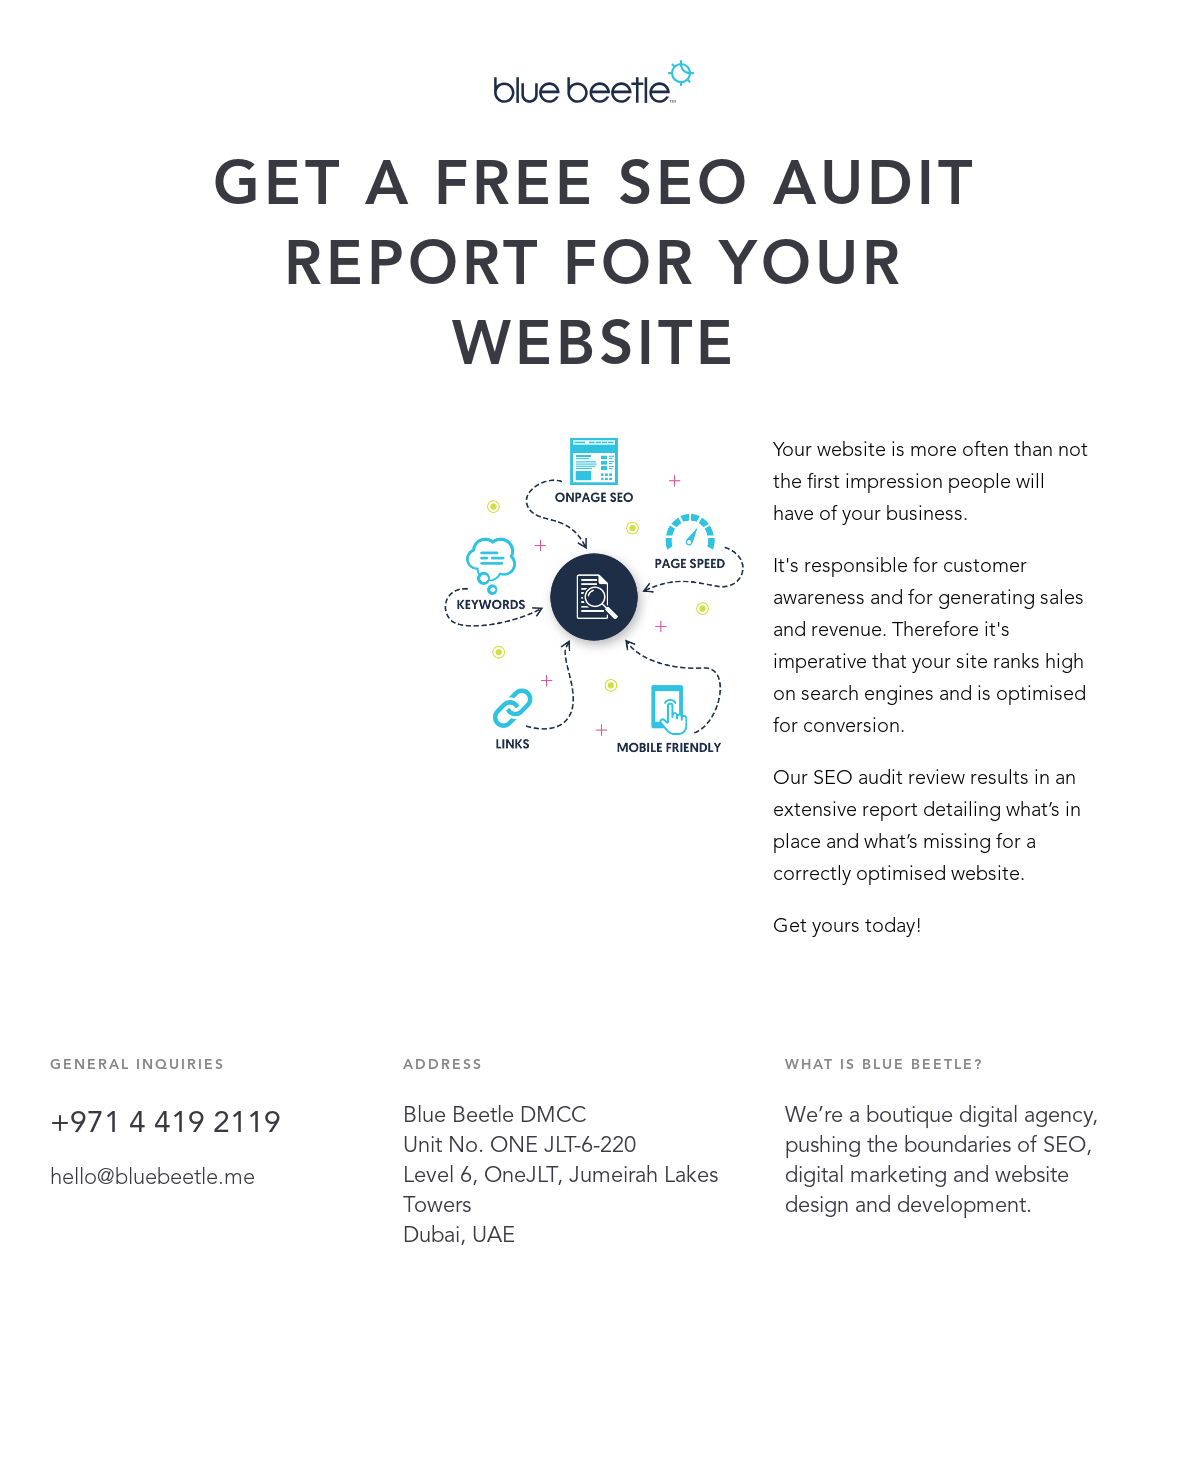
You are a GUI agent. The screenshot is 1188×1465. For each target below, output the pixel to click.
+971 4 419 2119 (165, 1124)
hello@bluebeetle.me (152, 1178)
